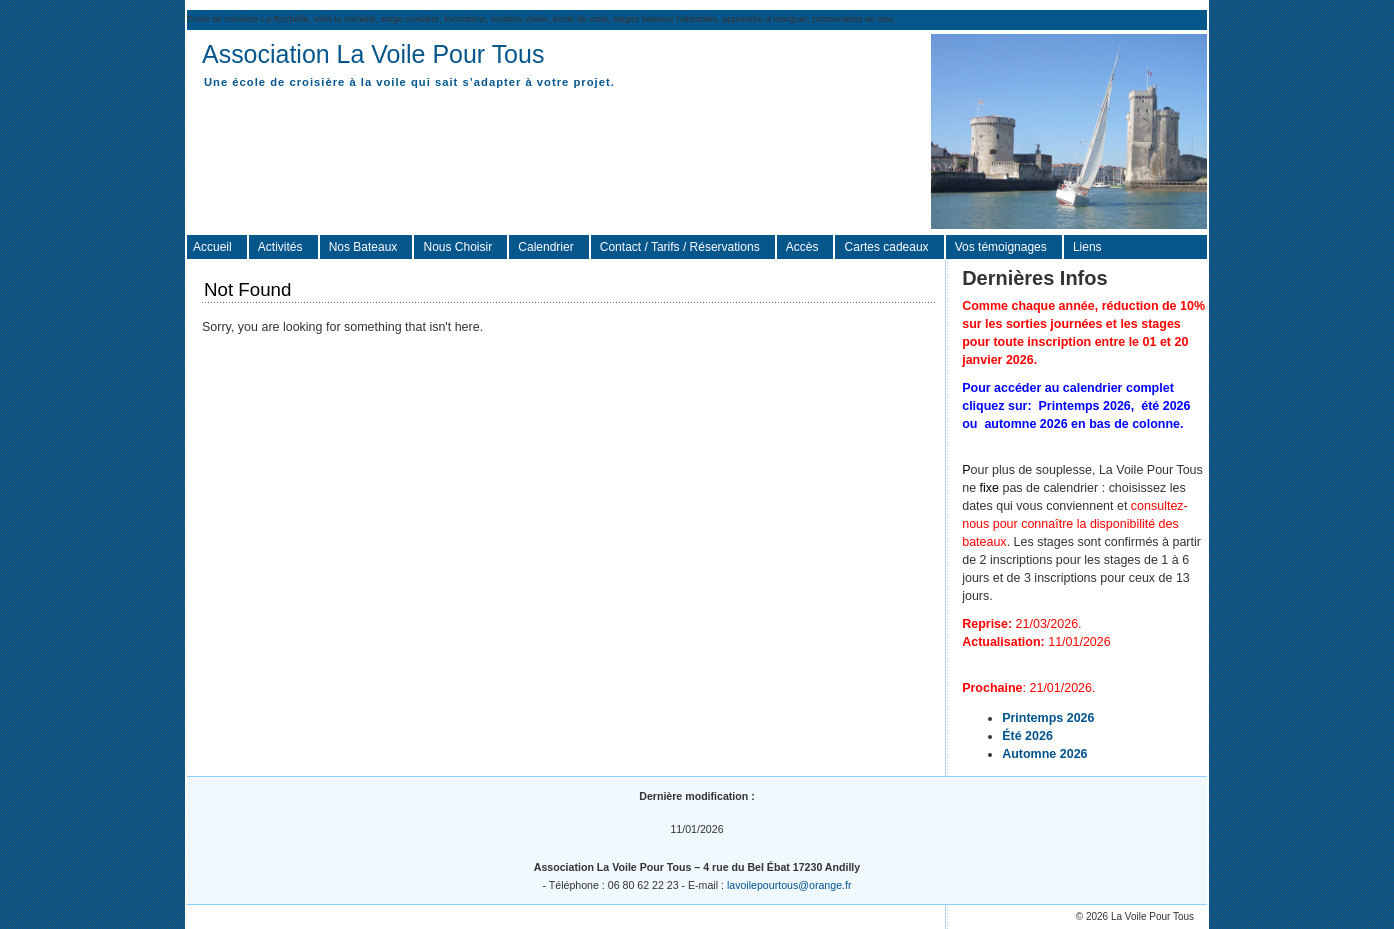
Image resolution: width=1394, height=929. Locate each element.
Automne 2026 (1044, 754)
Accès (802, 247)
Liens (1087, 247)
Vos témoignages (1001, 247)
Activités (280, 247)
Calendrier (545, 247)
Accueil (212, 247)
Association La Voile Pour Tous (373, 54)
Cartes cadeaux (887, 247)
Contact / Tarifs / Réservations (680, 247)
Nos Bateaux (363, 247)
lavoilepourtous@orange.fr (789, 885)
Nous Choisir (457, 247)
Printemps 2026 (1048, 718)
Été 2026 (1027, 736)
